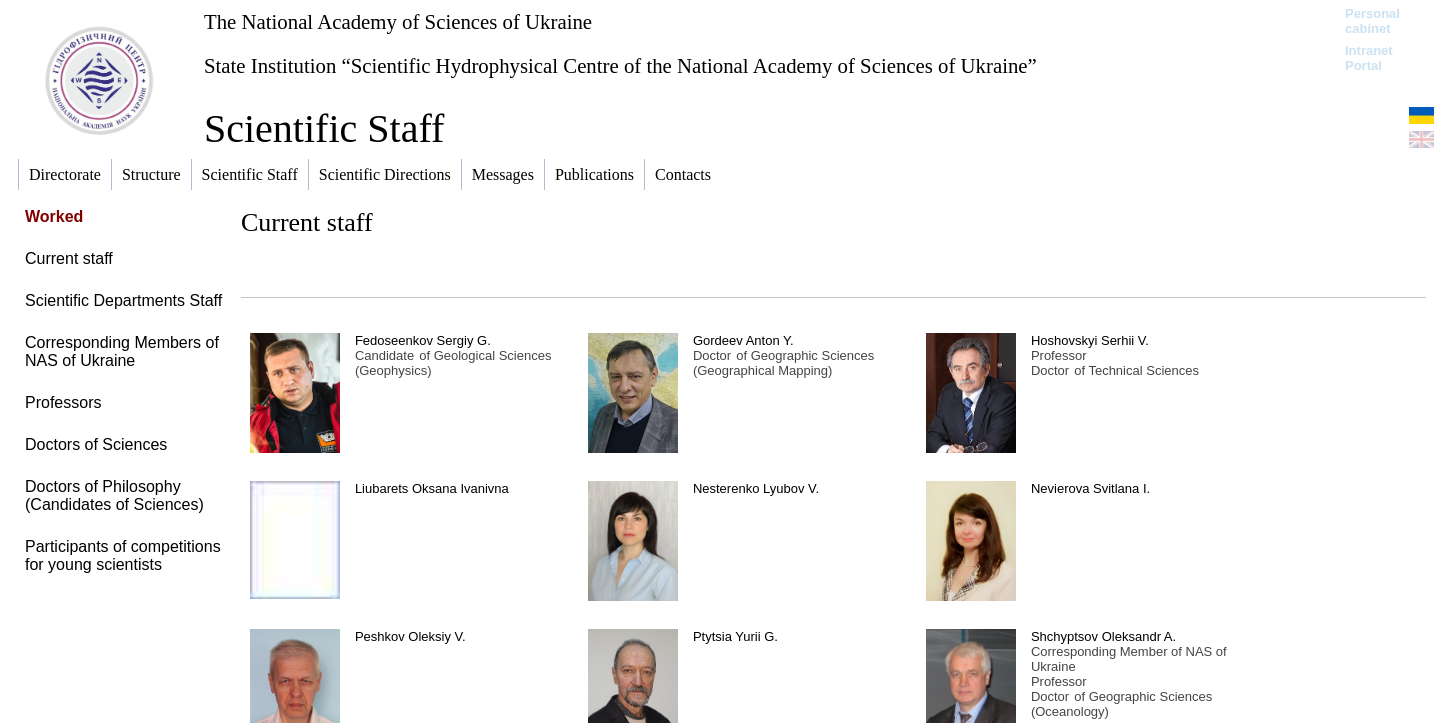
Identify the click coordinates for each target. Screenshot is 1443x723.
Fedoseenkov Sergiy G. (423, 340)
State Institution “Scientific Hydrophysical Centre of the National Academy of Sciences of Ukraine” (620, 65)
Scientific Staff (324, 128)
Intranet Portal (1369, 58)
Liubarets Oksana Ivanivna (432, 488)
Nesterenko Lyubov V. (756, 488)
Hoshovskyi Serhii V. (1090, 340)
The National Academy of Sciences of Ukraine (398, 21)
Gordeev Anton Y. (743, 340)
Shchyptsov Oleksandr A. (1103, 636)
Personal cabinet (1372, 21)
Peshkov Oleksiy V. (410, 636)
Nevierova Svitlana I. (1090, 488)
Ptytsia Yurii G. (735, 636)
